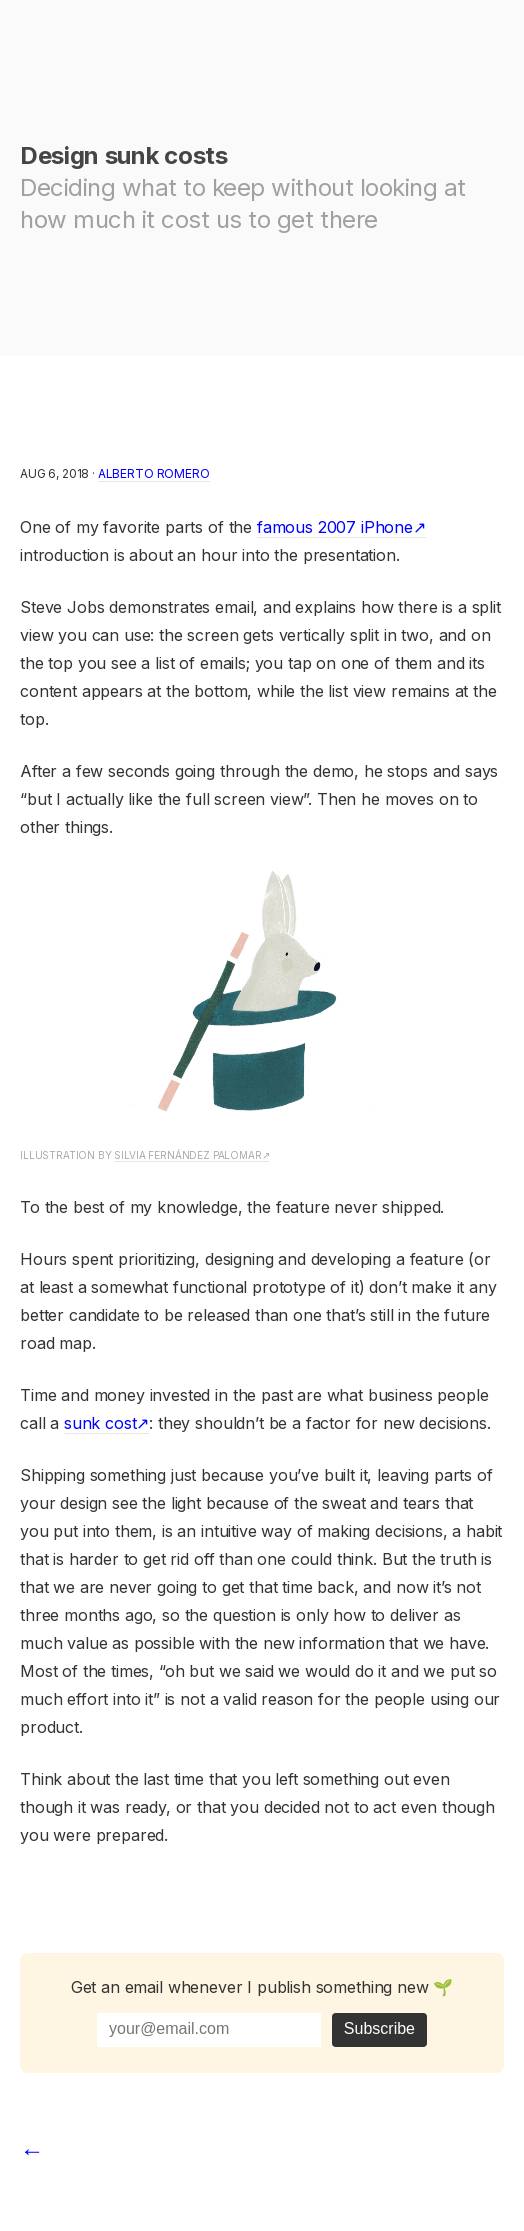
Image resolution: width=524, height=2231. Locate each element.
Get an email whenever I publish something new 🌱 (262, 1987)
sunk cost (100, 1423)
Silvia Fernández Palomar (187, 1155)
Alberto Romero (154, 473)
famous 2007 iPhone (335, 527)
